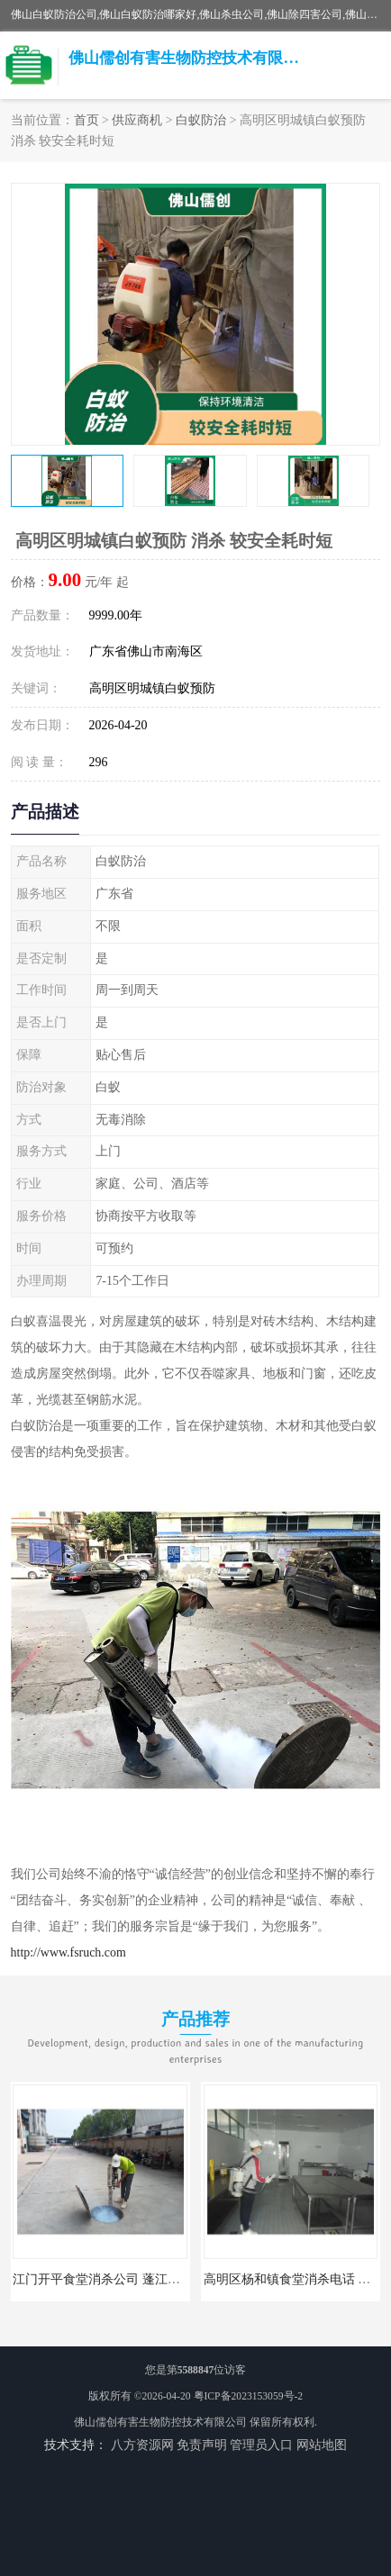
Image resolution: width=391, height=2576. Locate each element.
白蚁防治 (201, 120)
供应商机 (137, 120)
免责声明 (202, 2445)
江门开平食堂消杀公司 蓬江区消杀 (109, 2279)
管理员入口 (261, 2445)
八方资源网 (142, 2445)
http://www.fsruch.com (68, 1952)
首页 (86, 120)
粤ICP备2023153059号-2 (249, 2396)
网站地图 (321, 2445)
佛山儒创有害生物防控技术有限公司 (160, 2422)
